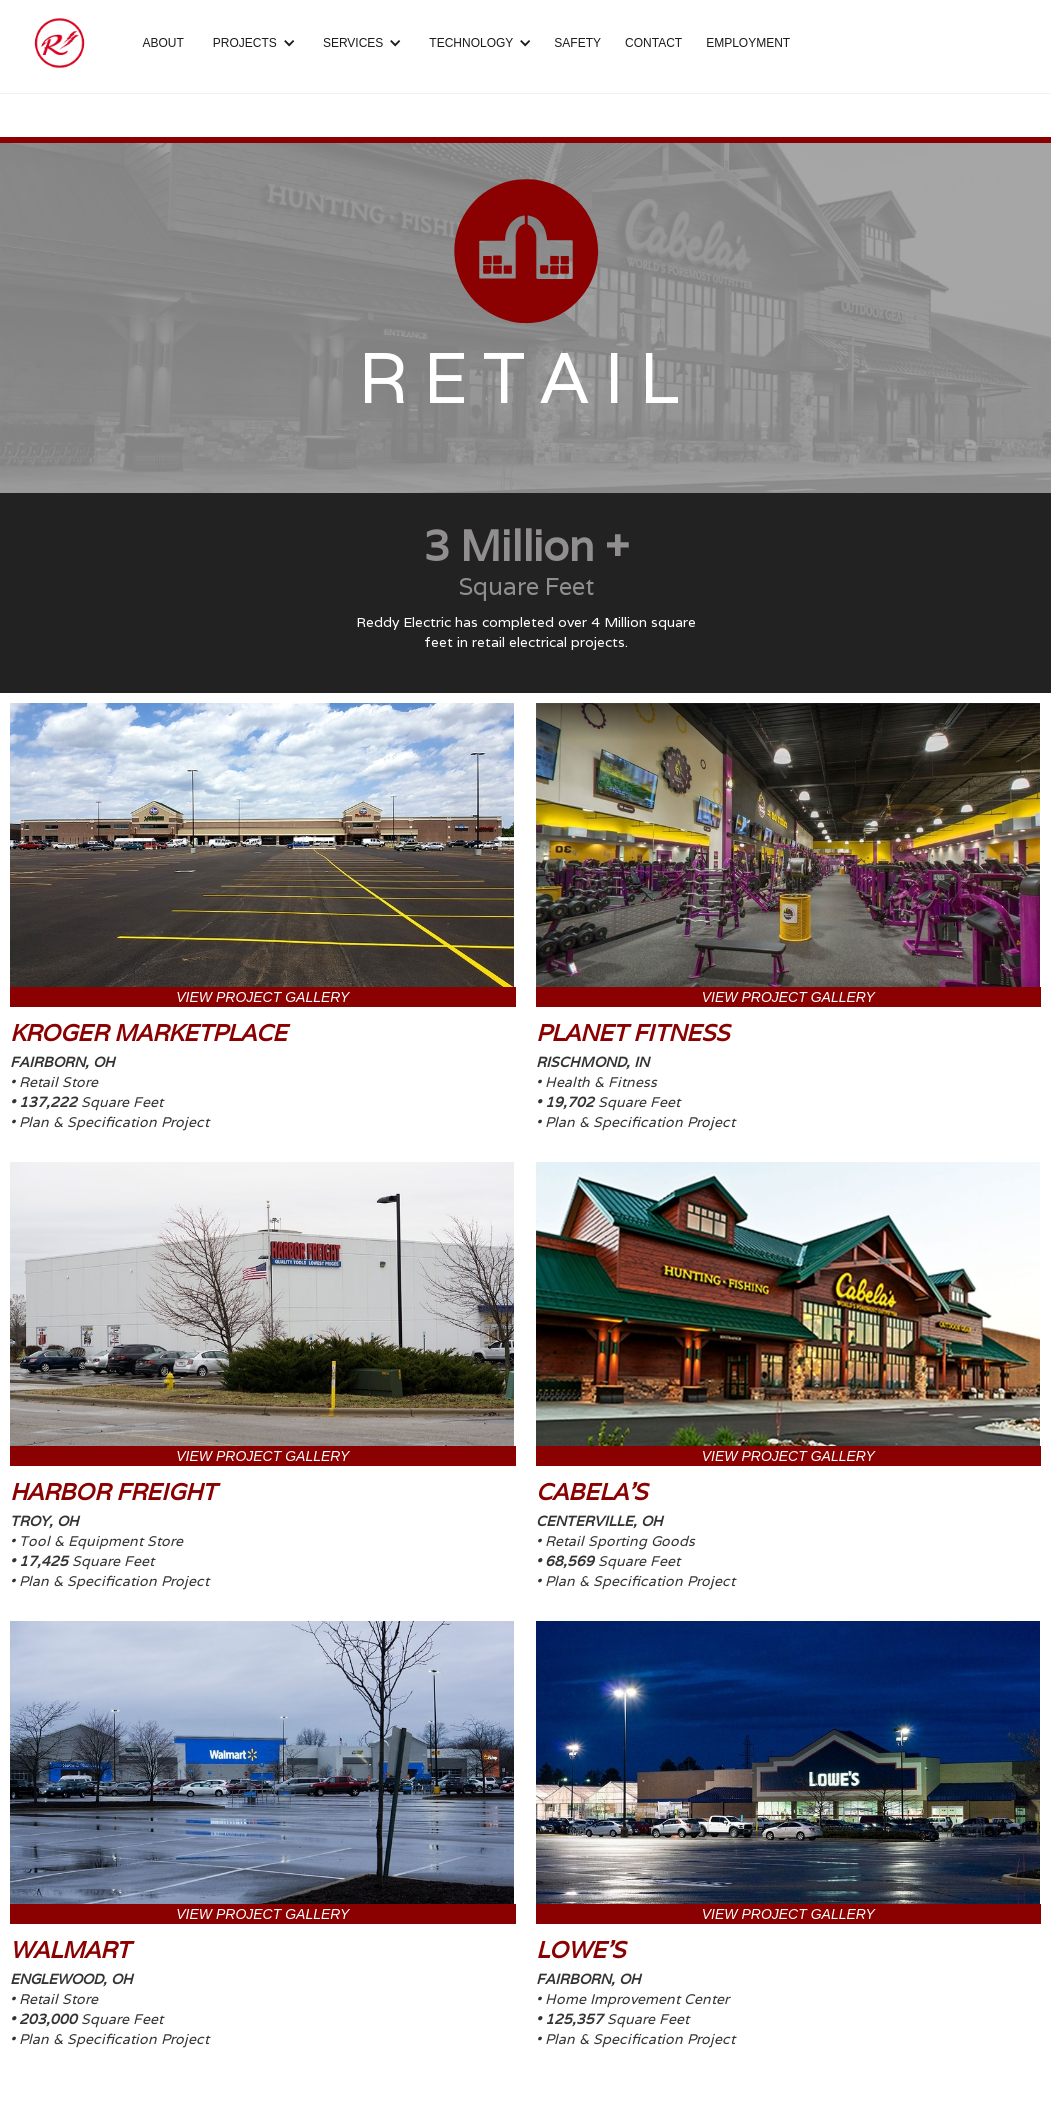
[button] (251, 43)
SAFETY (577, 43)
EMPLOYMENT (748, 43)
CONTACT (653, 43)
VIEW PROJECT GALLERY (262, 997)
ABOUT (163, 43)
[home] (59, 43)
